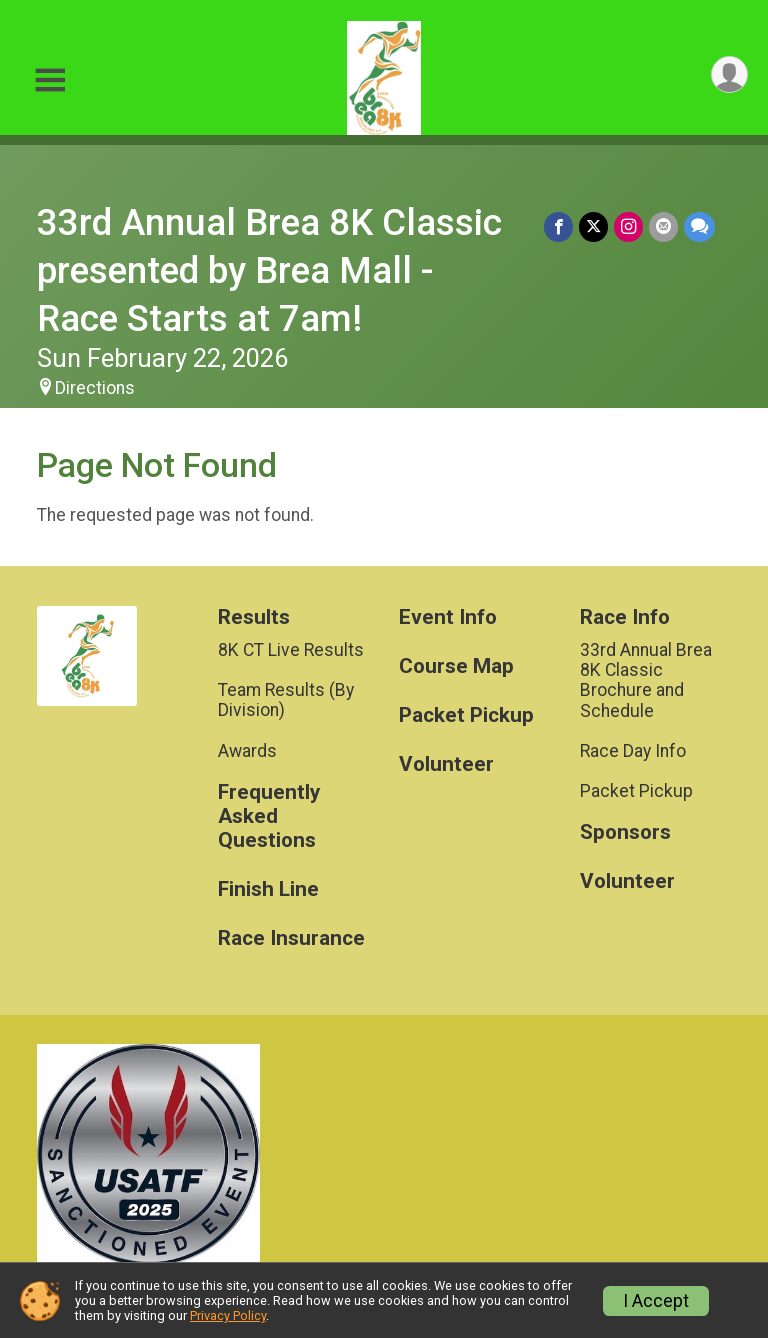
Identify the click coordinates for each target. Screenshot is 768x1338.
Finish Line (268, 889)
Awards (247, 751)
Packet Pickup (466, 715)
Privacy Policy (228, 1315)
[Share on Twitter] (593, 226)
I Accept (656, 1301)
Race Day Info (633, 751)
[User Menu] (729, 74)
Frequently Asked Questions (269, 816)
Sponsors (625, 832)
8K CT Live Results (291, 650)
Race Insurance (291, 938)
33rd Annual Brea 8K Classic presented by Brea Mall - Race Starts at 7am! (269, 270)
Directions (95, 388)
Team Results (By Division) (286, 700)
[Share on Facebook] (558, 226)
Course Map (456, 666)
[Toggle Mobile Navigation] (50, 80)
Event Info (448, 617)
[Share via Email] (663, 226)
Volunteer (446, 764)
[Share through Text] (699, 226)
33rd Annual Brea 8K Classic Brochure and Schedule (646, 680)
